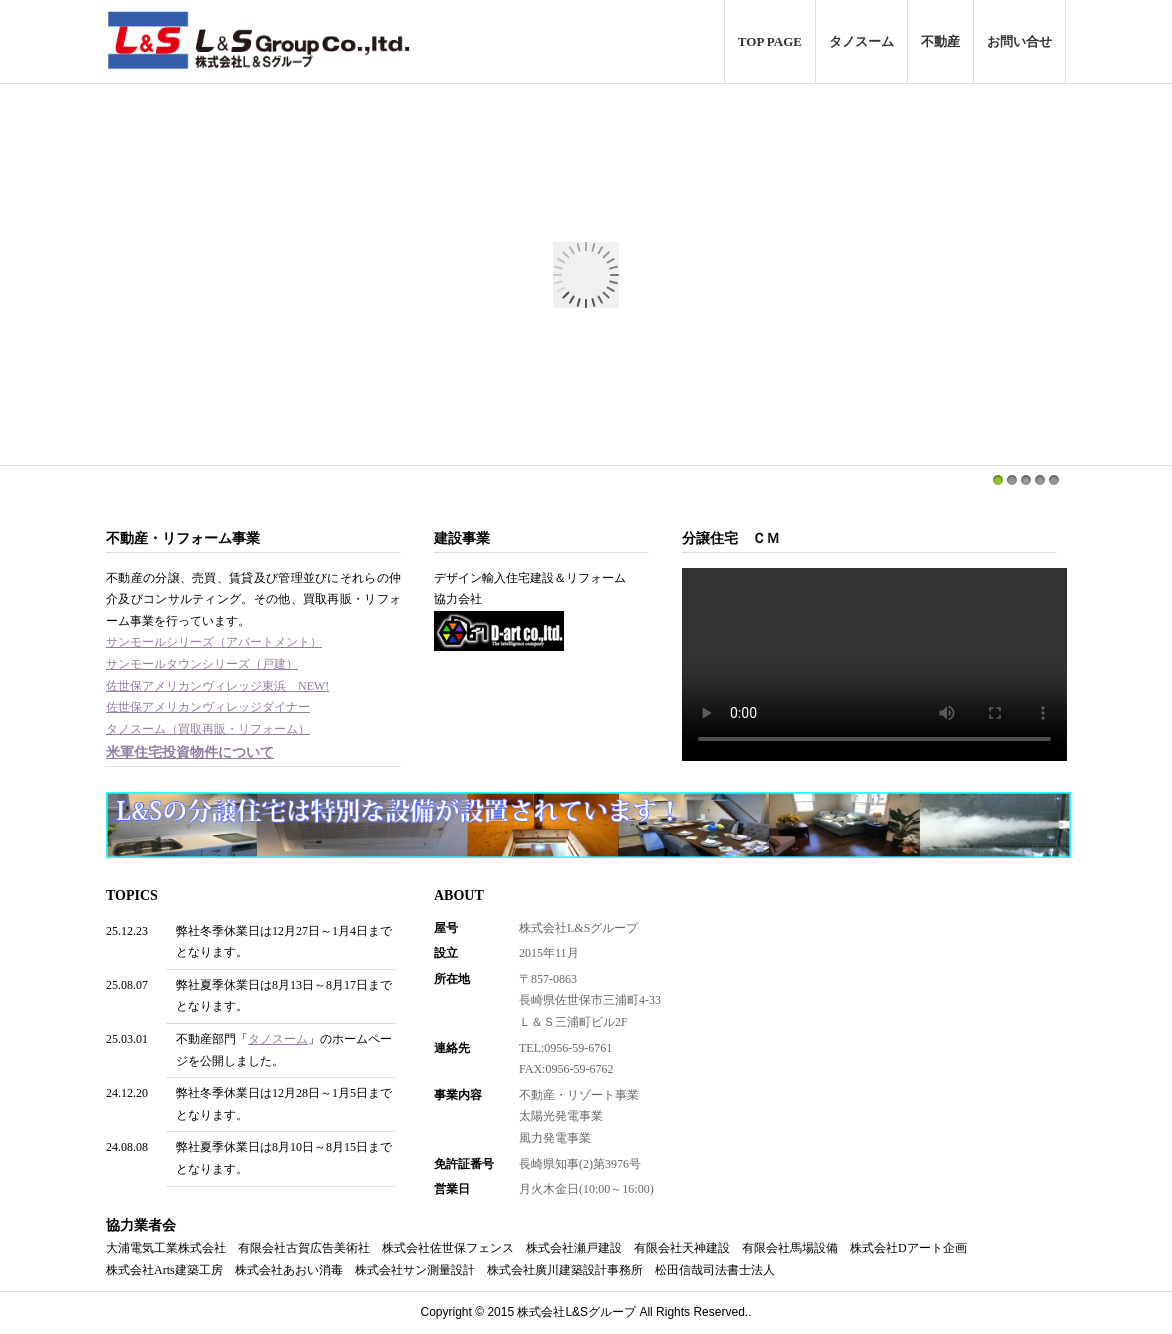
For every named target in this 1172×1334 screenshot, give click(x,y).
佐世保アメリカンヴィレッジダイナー (208, 707)
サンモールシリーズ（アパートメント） (214, 642)
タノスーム (861, 41)
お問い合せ (1019, 41)
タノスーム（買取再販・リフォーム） (208, 729)
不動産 (940, 41)
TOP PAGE (770, 41)
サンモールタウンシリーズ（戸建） (202, 664)
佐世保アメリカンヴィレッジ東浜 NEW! (217, 686)
